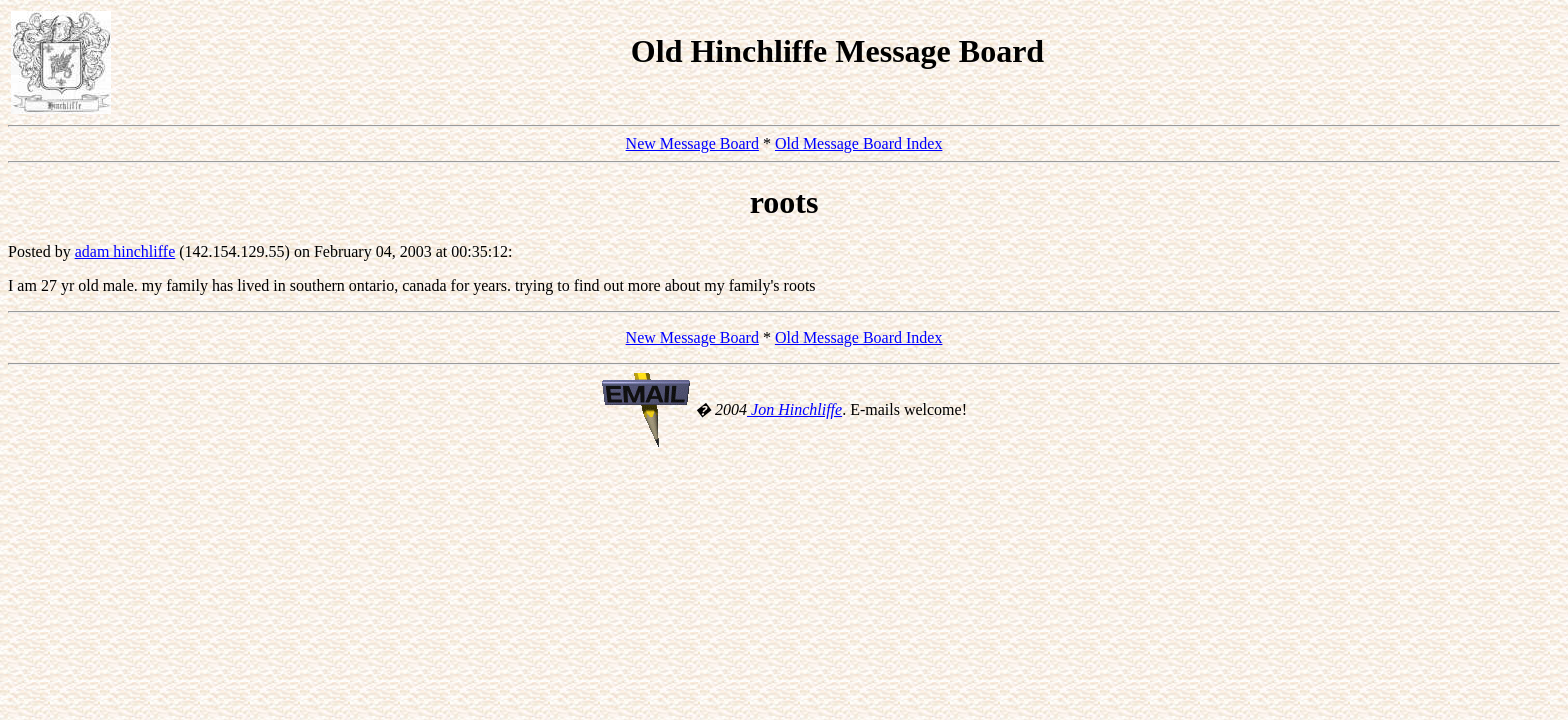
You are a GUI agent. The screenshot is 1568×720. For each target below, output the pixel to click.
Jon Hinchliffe (794, 409)
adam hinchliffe (125, 251)
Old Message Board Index (859, 143)
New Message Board (692, 143)
